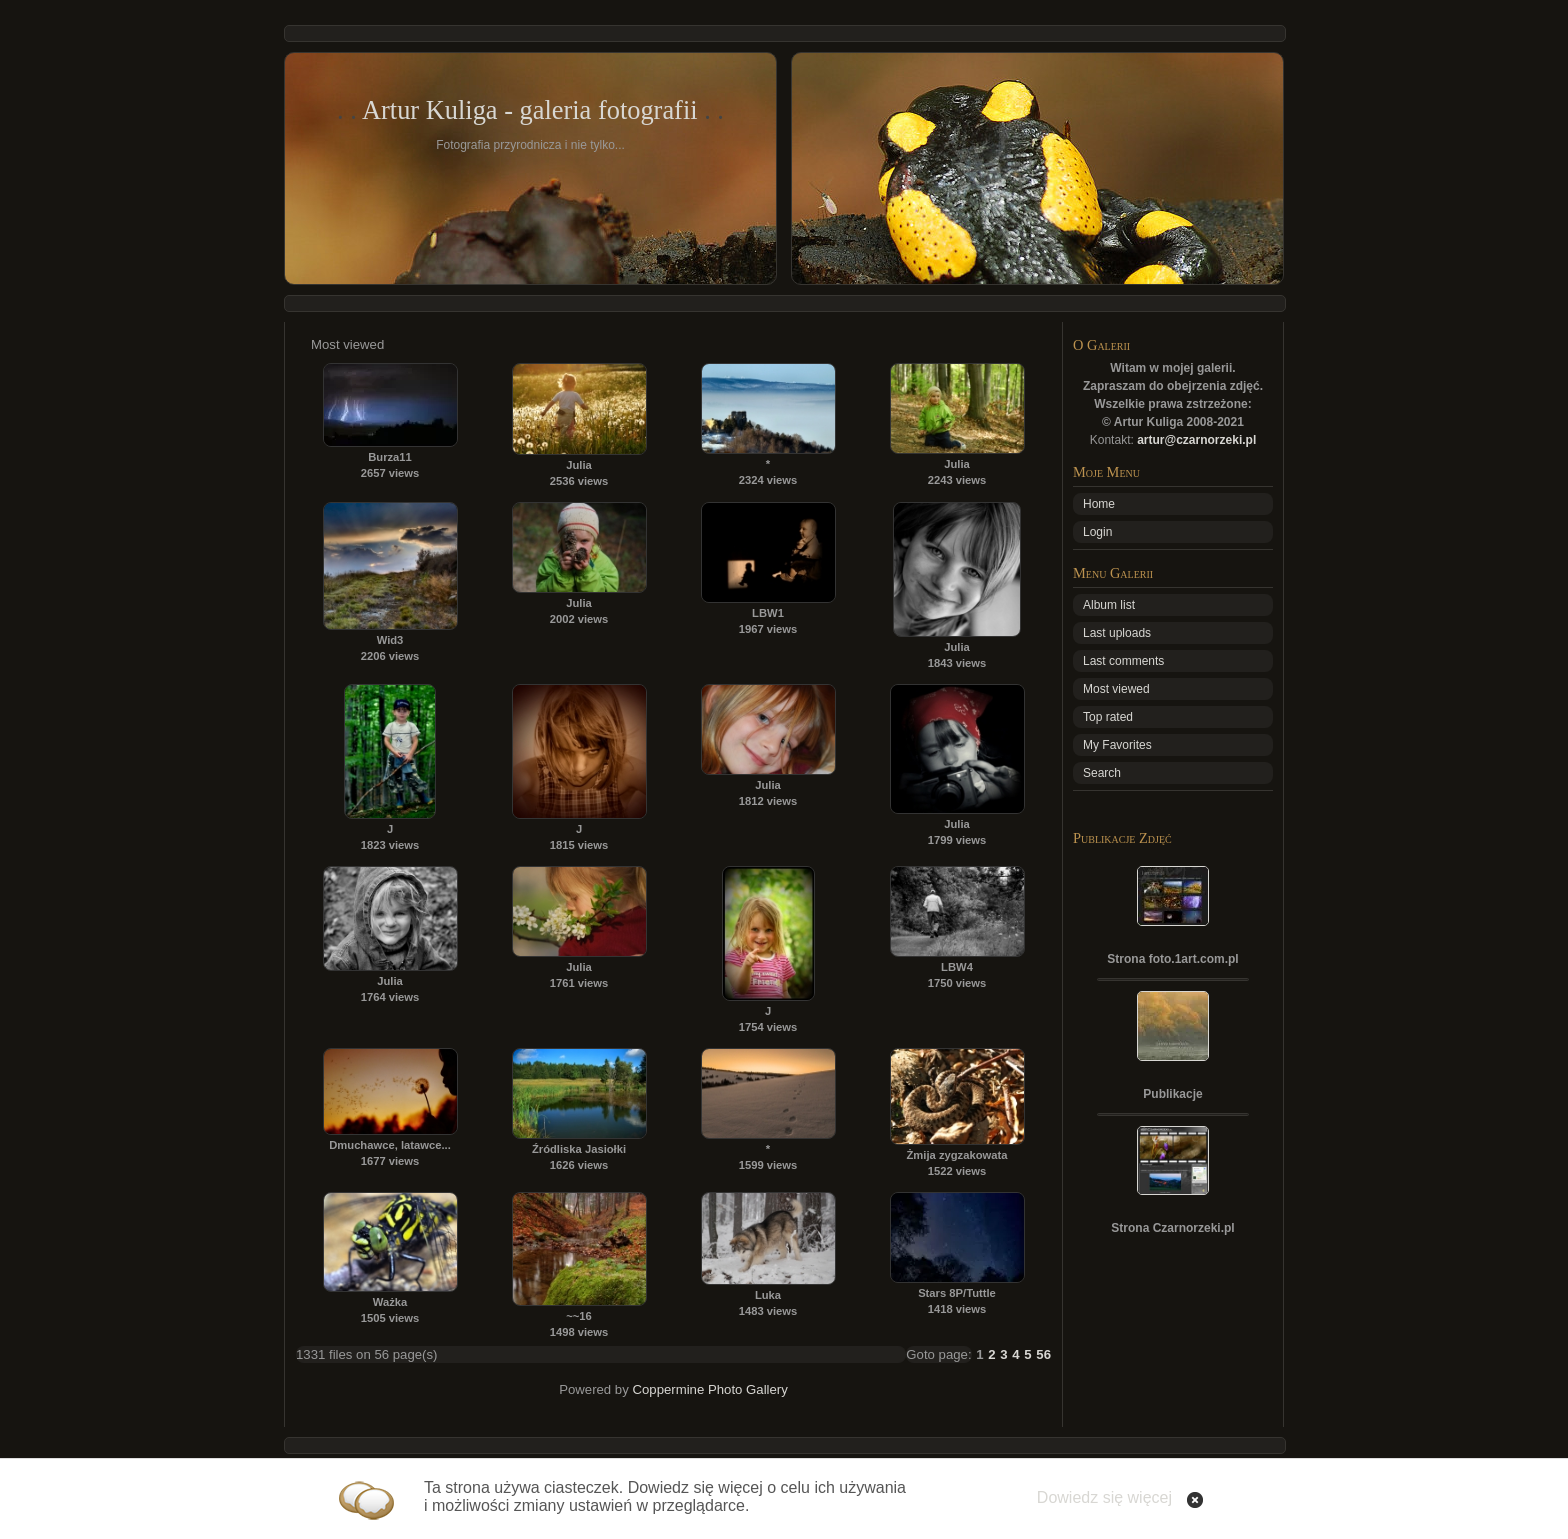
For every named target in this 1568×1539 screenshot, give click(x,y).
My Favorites (1117, 745)
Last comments (1123, 661)
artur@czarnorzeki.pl (1196, 440)
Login (1097, 532)
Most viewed (1116, 689)
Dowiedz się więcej (1104, 1497)
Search (1102, 773)
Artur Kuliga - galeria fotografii (530, 110)
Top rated (1108, 717)
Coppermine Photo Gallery (709, 1389)
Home (1099, 504)
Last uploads (1117, 633)
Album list (1109, 605)
